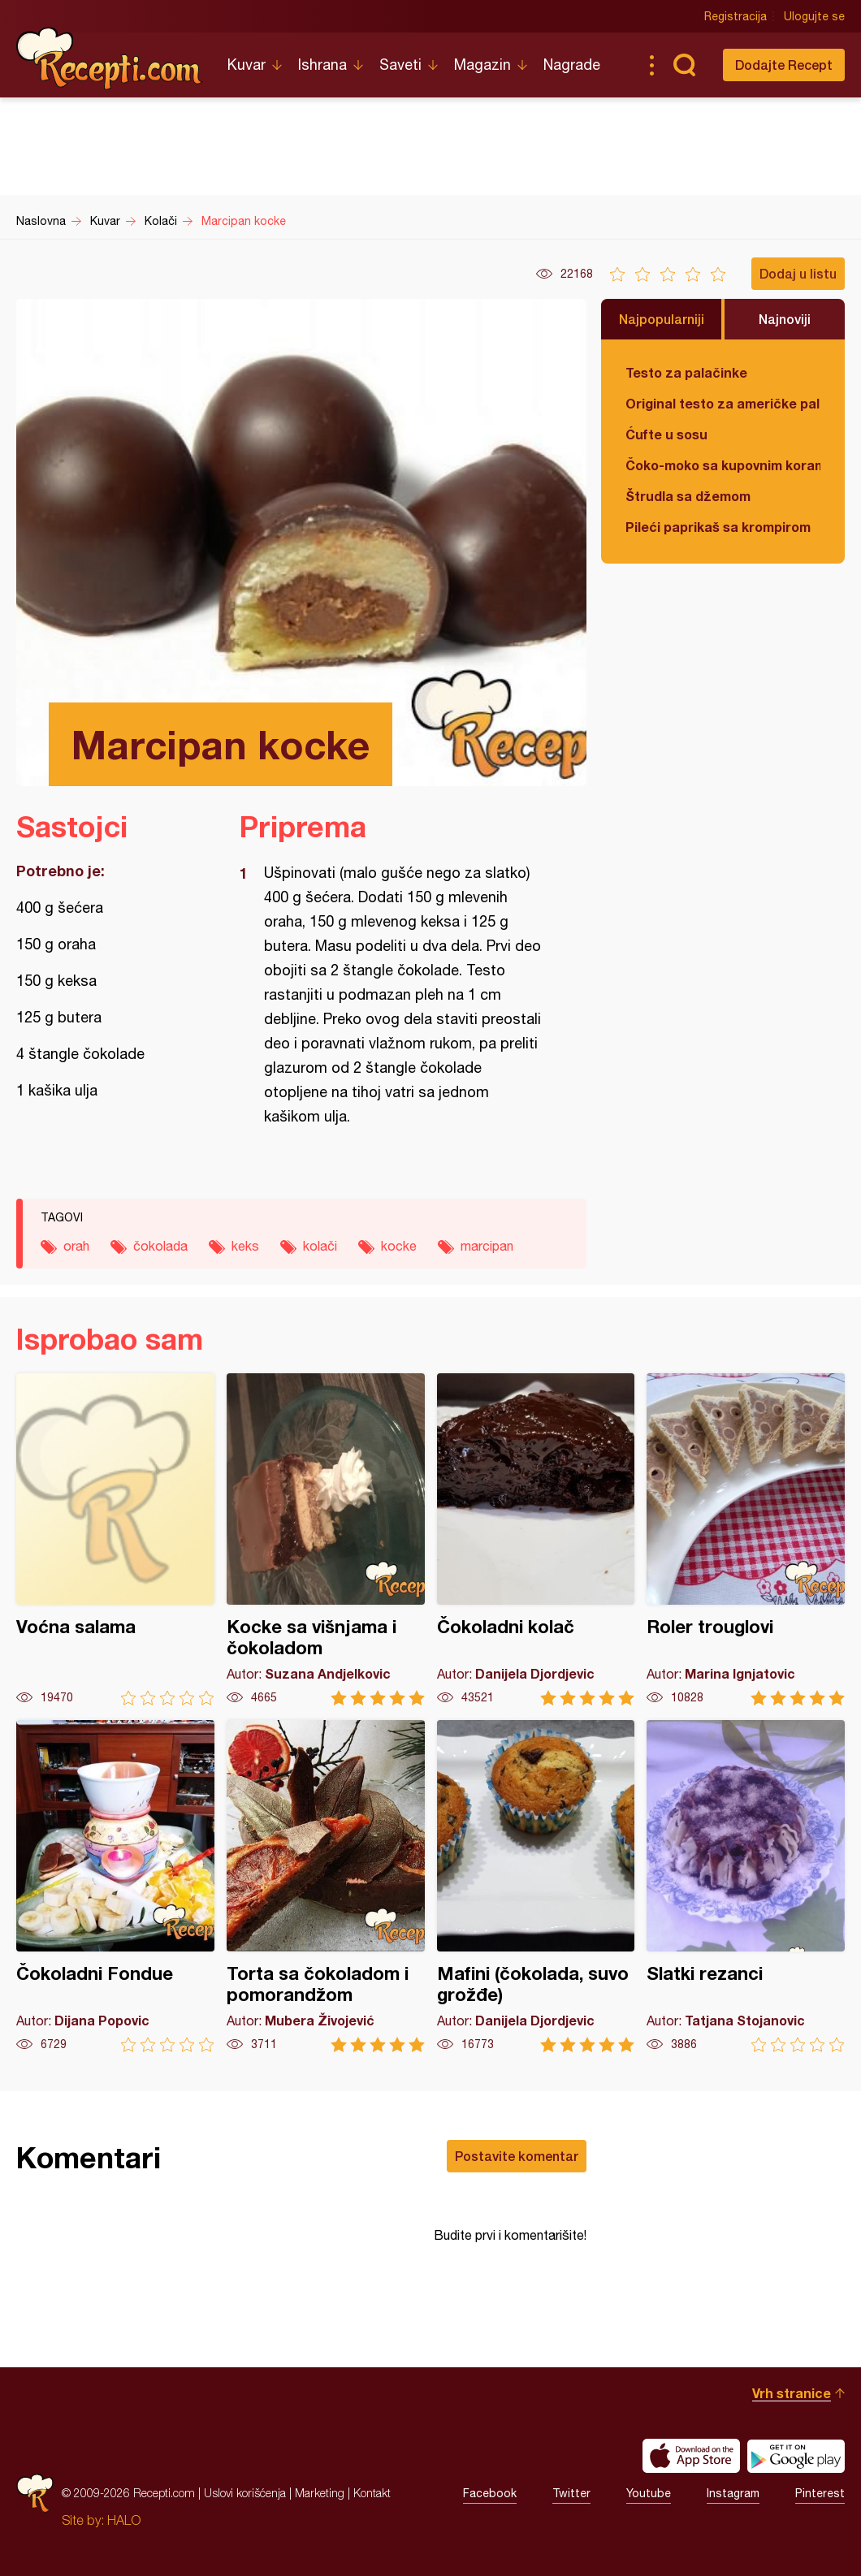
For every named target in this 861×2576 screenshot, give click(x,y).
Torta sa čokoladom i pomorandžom (326, 1886)
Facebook (490, 2493)
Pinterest (820, 2493)
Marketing (319, 2493)
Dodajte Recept (784, 64)
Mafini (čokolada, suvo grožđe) (536, 1886)
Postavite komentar (516, 2155)
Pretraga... (684, 65)
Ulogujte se (814, 16)
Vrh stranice (791, 2393)
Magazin (482, 64)
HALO (124, 2520)
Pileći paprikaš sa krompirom (718, 526)
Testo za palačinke (686, 372)
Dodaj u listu (798, 273)
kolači (320, 1245)
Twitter (571, 2493)
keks (245, 1245)
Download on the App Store (691, 2456)
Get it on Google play (796, 2456)
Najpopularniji (661, 318)
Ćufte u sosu (666, 434)
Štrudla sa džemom (688, 496)
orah (76, 1245)
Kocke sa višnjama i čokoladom (326, 1539)
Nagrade (571, 64)
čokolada (160, 1245)
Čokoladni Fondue (115, 1886)
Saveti (400, 64)
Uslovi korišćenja (245, 2493)
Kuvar (246, 64)
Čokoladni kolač (536, 1539)
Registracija (735, 16)
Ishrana (322, 64)
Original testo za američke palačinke (722, 403)
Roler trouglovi (746, 1539)
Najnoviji (785, 318)
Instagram (733, 2493)
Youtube (648, 2493)
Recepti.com (109, 58)
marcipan (487, 1245)
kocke (399, 1245)
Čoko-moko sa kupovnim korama (722, 465)
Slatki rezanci (746, 1886)
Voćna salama (115, 1539)
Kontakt (372, 2493)
